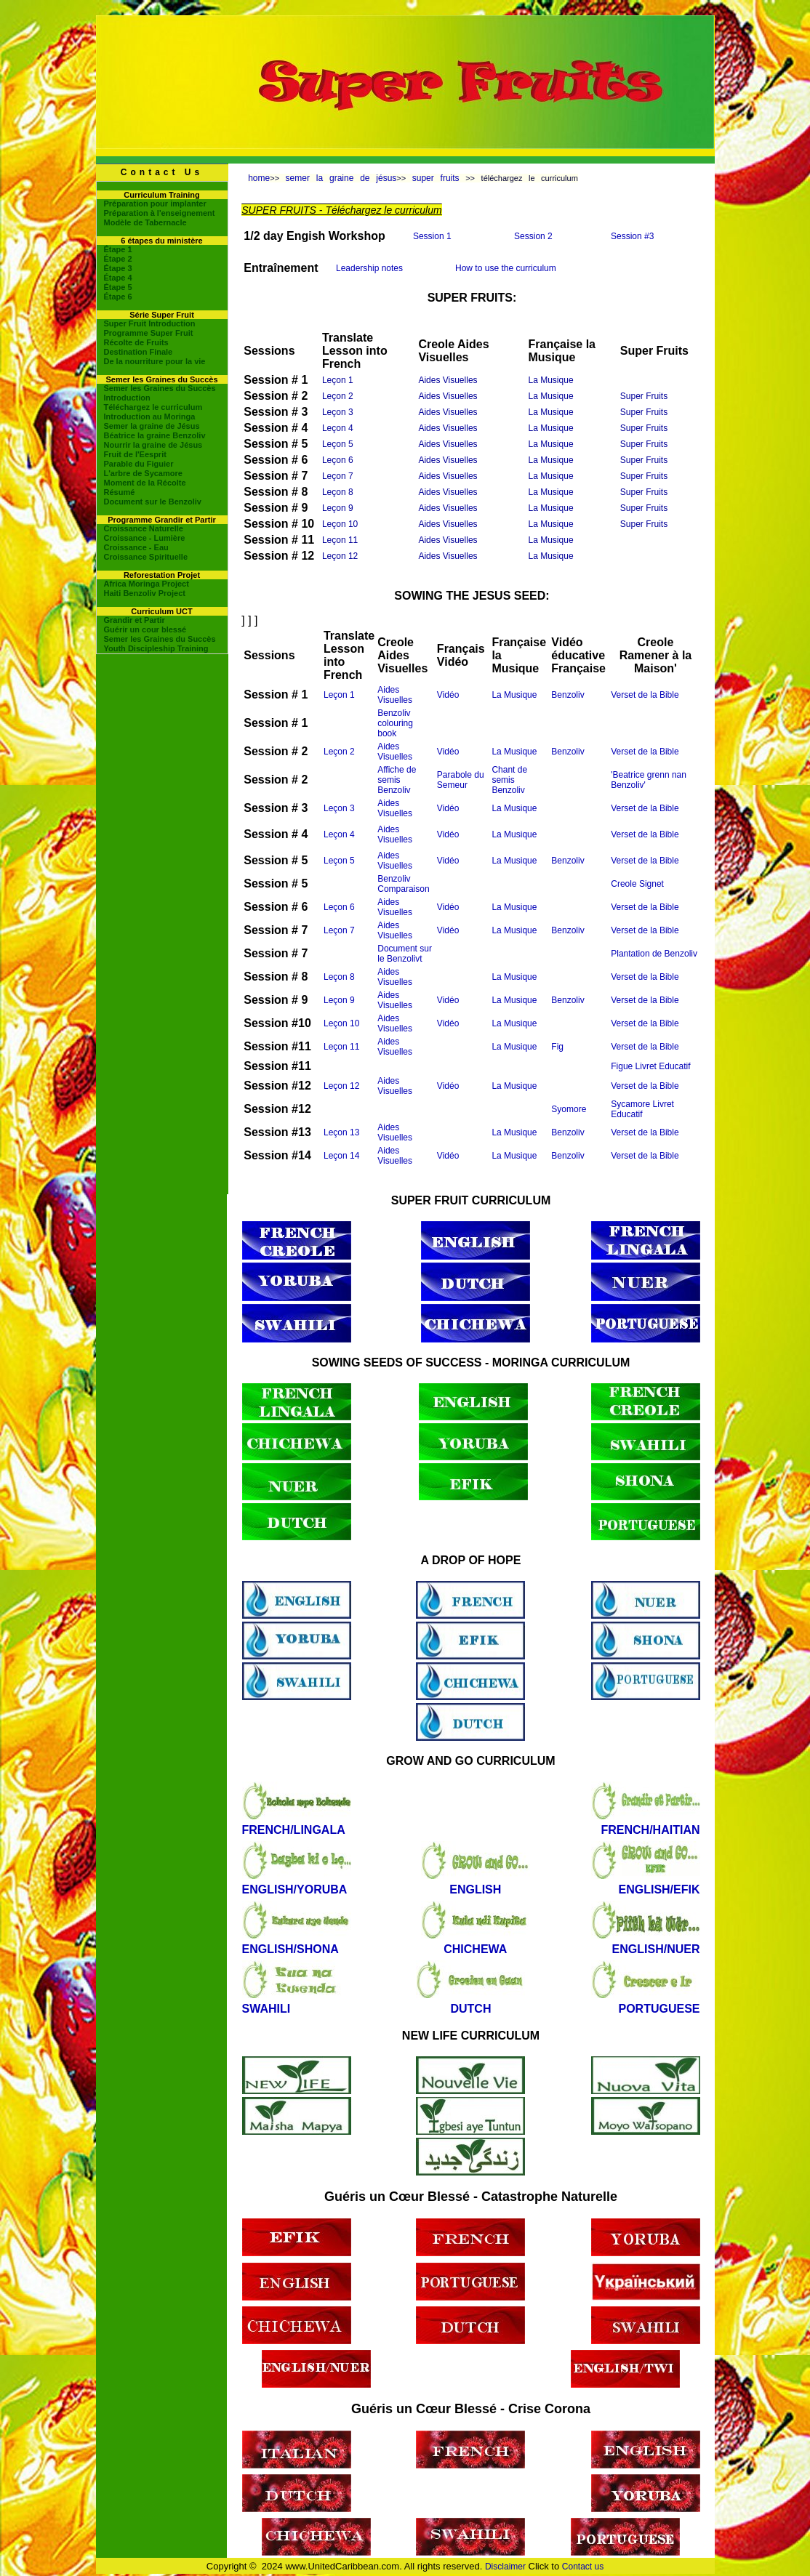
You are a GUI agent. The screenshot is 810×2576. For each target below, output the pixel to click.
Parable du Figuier (139, 463)
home (259, 178)
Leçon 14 (341, 1156)
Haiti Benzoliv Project (144, 593)
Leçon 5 (337, 444)
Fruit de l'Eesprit (135, 454)
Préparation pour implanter (155, 203)
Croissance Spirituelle (146, 556)
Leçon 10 (340, 524)
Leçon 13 (341, 1132)
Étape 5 (118, 287)
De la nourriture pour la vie (155, 361)
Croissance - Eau (136, 547)
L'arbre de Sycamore (143, 473)
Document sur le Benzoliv (152, 501)
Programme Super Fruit (148, 333)
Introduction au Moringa (150, 416)
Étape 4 (118, 277)
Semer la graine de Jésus (152, 426)
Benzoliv (567, 695)
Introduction (127, 397)
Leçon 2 (337, 396)
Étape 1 (118, 249)
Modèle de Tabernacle (145, 222)
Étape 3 (118, 268)
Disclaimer (505, 2566)
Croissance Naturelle (143, 528)
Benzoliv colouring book (395, 723)
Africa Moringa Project (146, 583)
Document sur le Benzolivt (404, 953)
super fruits (436, 178)
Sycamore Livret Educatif (642, 1109)
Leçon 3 (337, 412)
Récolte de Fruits (136, 342)
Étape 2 (118, 258)
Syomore (568, 1109)
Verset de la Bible (644, 695)
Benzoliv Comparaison (403, 884)
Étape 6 (118, 296)
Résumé (119, 492)
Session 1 (432, 236)
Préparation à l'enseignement (159, 213)
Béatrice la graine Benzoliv (155, 435)
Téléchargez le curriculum (153, 407)
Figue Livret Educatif (650, 1066)
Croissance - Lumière (144, 538)
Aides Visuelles (447, 380)
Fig (557, 1047)
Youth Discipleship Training (156, 648)
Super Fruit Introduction (150, 323)
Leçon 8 (337, 492)
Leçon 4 (337, 428)
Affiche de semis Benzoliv (396, 780)
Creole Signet (637, 884)
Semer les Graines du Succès (160, 388)
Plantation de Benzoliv (654, 954)
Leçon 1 (337, 380)
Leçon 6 (337, 460)
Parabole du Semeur (460, 780)
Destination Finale (138, 351)
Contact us (583, 2566)
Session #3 (632, 236)
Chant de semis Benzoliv (509, 780)
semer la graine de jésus (341, 178)
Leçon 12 (340, 556)
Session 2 (533, 236)
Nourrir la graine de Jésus (153, 444)
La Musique (551, 380)
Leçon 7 (337, 476)
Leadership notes (369, 268)
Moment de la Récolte (145, 482)
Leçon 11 (340, 540)
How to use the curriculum (505, 268)
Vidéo (448, 695)
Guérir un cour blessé (145, 629)
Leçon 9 (337, 508)
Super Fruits (643, 396)
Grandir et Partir (134, 620)
